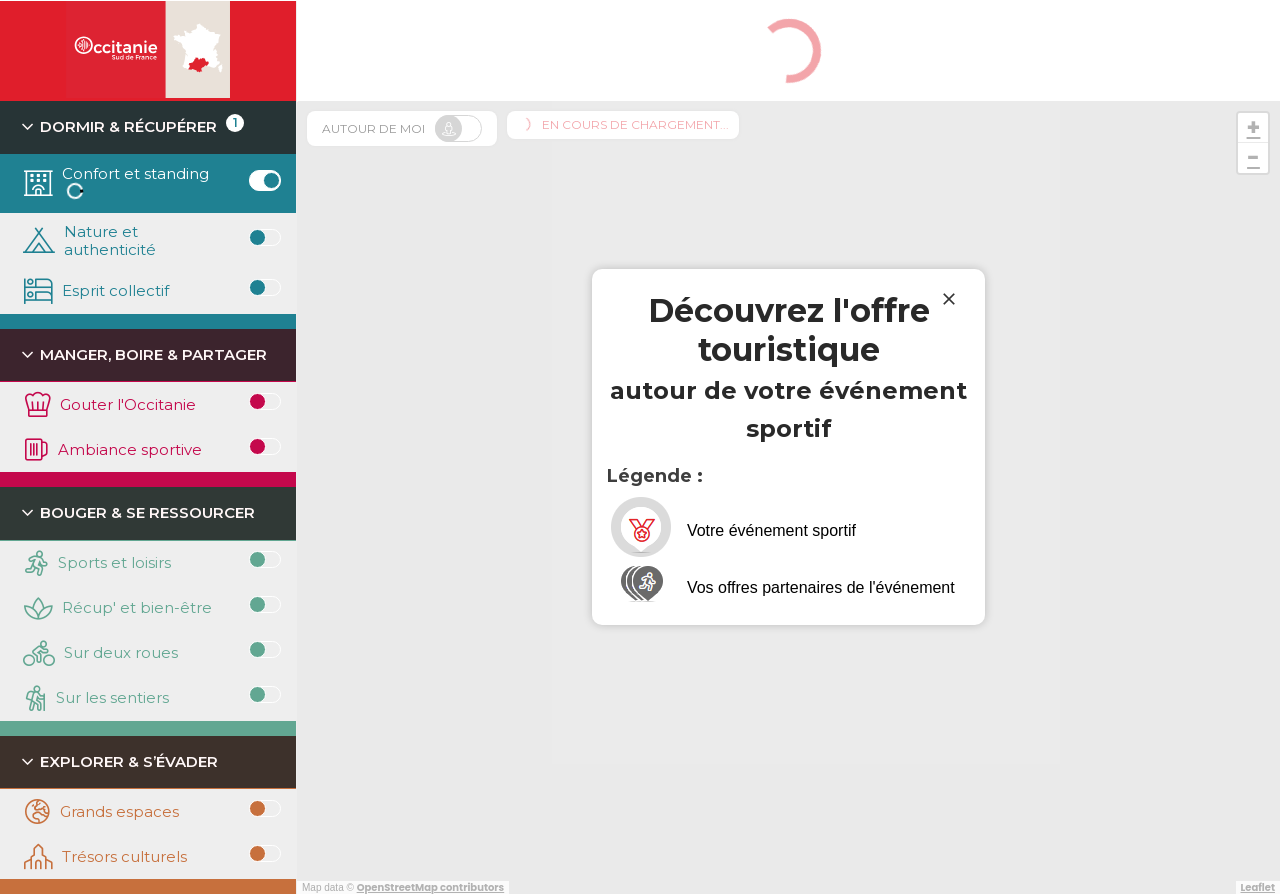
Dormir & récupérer (134, 129)
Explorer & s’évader (119, 764)
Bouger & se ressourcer (137, 515)
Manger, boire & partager (145, 357)
